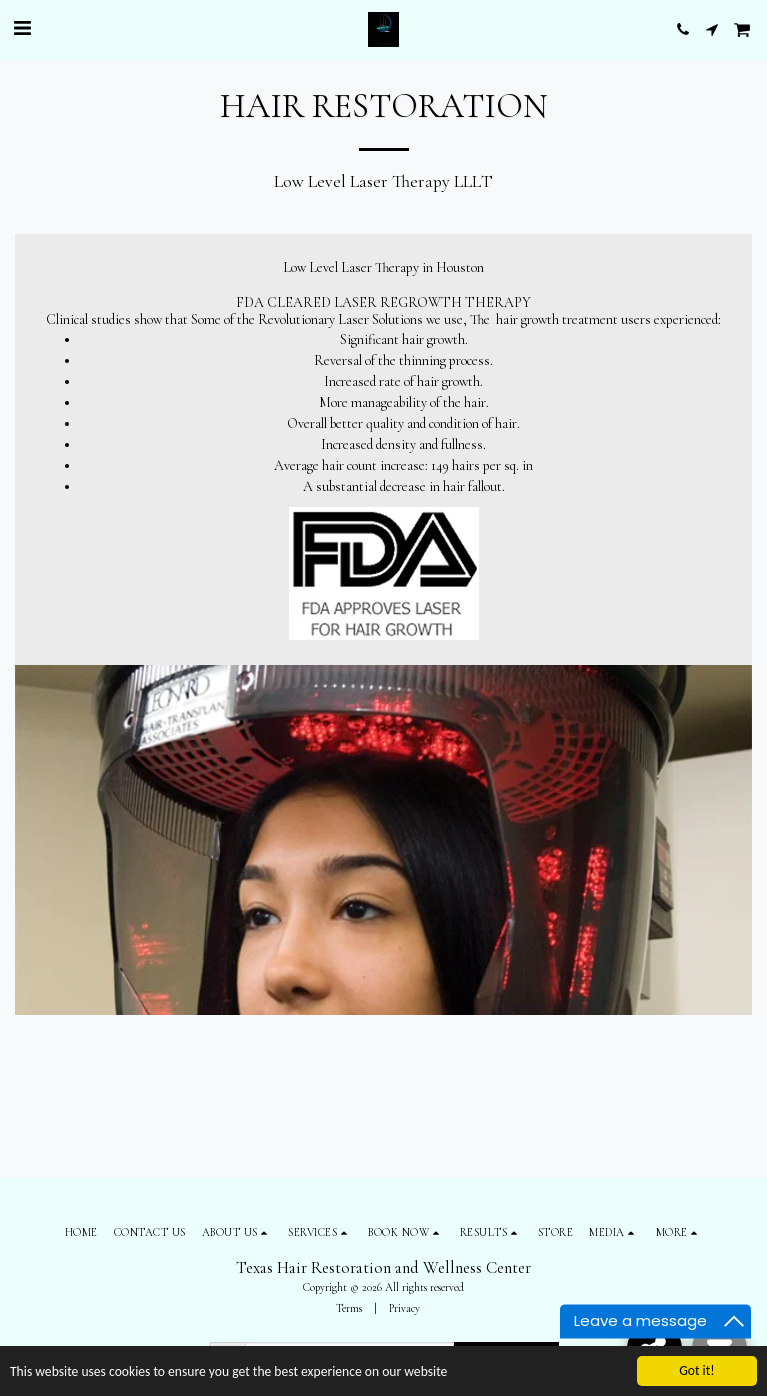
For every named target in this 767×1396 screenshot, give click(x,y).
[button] (22, 29)
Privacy (404, 1308)
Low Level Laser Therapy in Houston (383, 267)
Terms (349, 1308)
